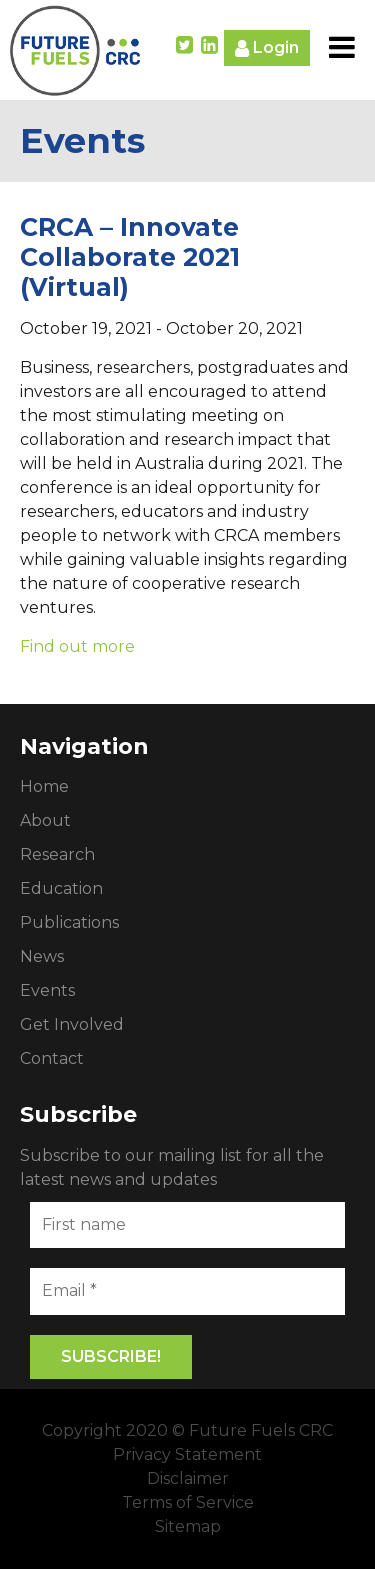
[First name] (187, 1225)
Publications (69, 922)
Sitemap (188, 1526)
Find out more (77, 646)
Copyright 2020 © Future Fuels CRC (187, 1430)
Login (267, 48)
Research (57, 854)
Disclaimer (188, 1478)
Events (47, 990)
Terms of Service (188, 1502)
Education (61, 888)
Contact (52, 1058)
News (42, 956)
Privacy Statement (187, 1454)
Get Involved (72, 1024)
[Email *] (187, 1291)
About (45, 820)
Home (44, 786)
